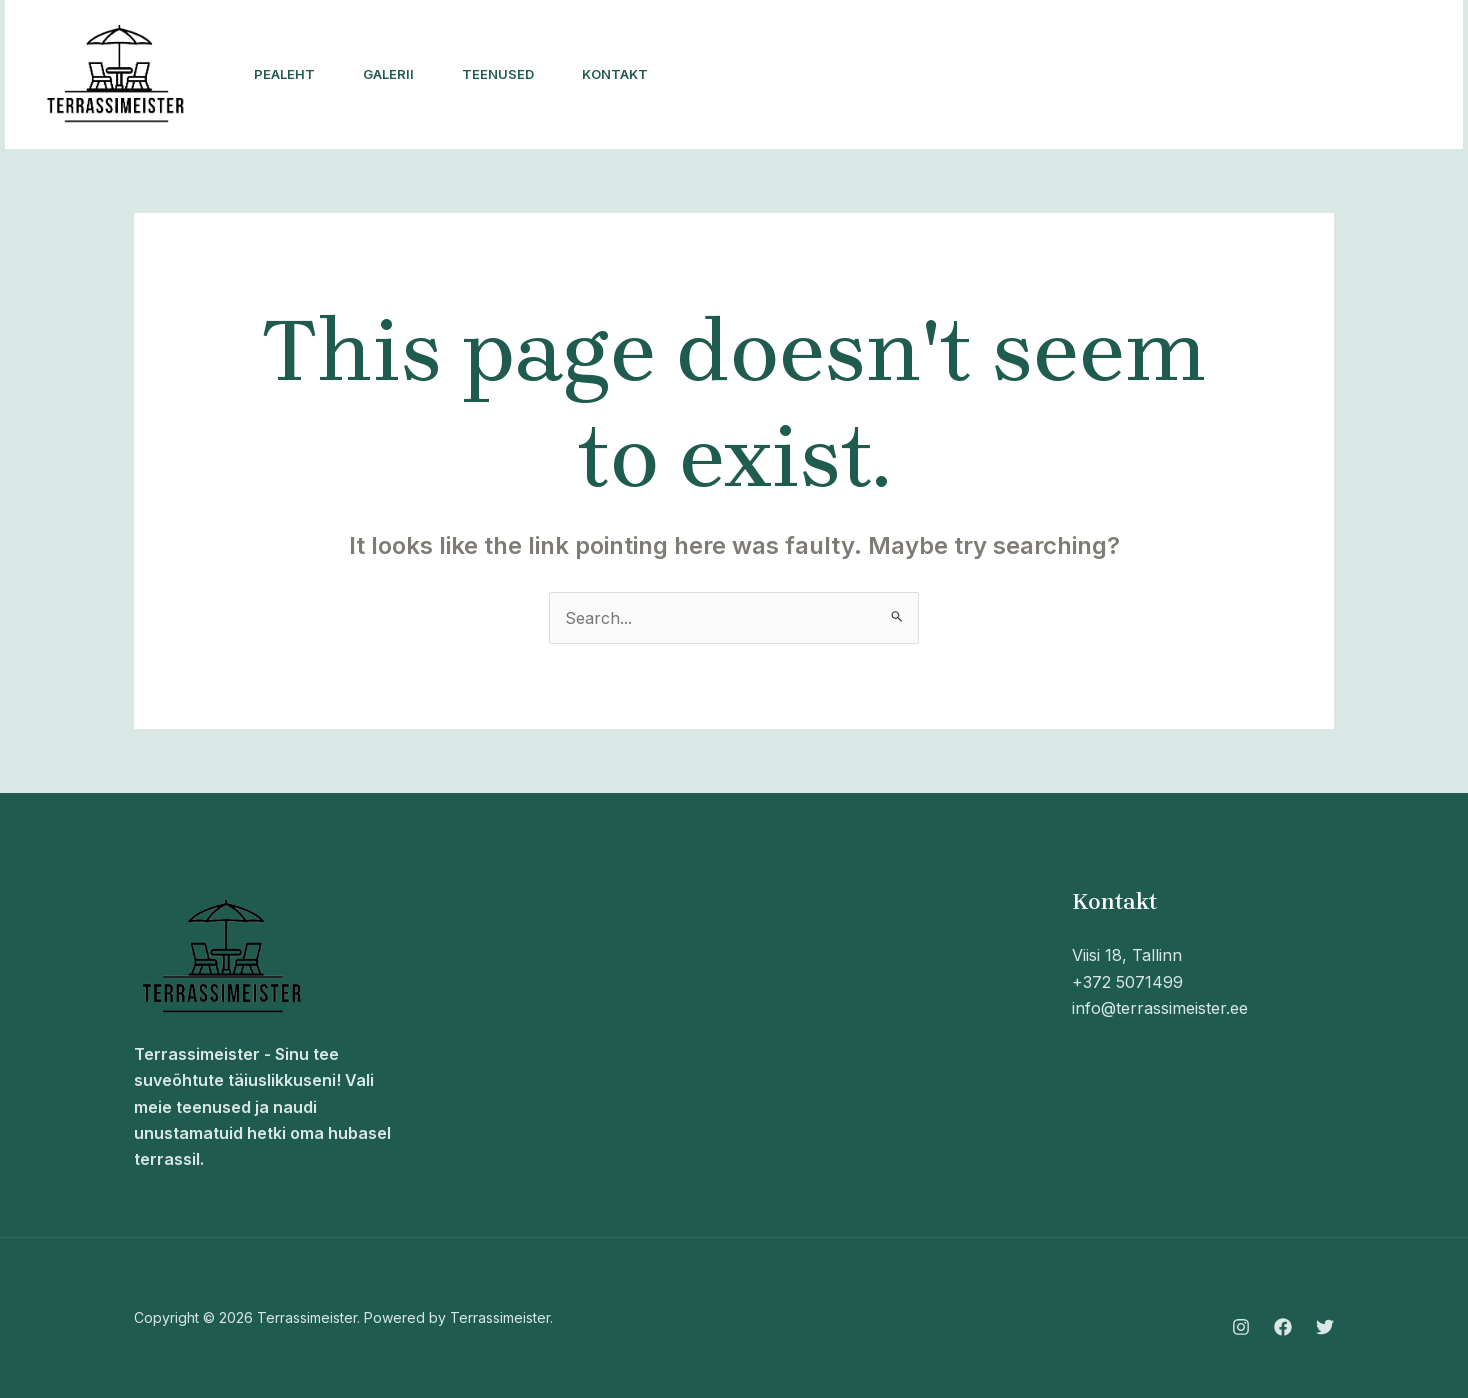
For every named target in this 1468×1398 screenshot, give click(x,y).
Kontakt (615, 74)
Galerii (388, 74)
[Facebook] (1283, 1327)
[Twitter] (1325, 1327)
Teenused (498, 74)
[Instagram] (1241, 1327)
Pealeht (284, 74)
